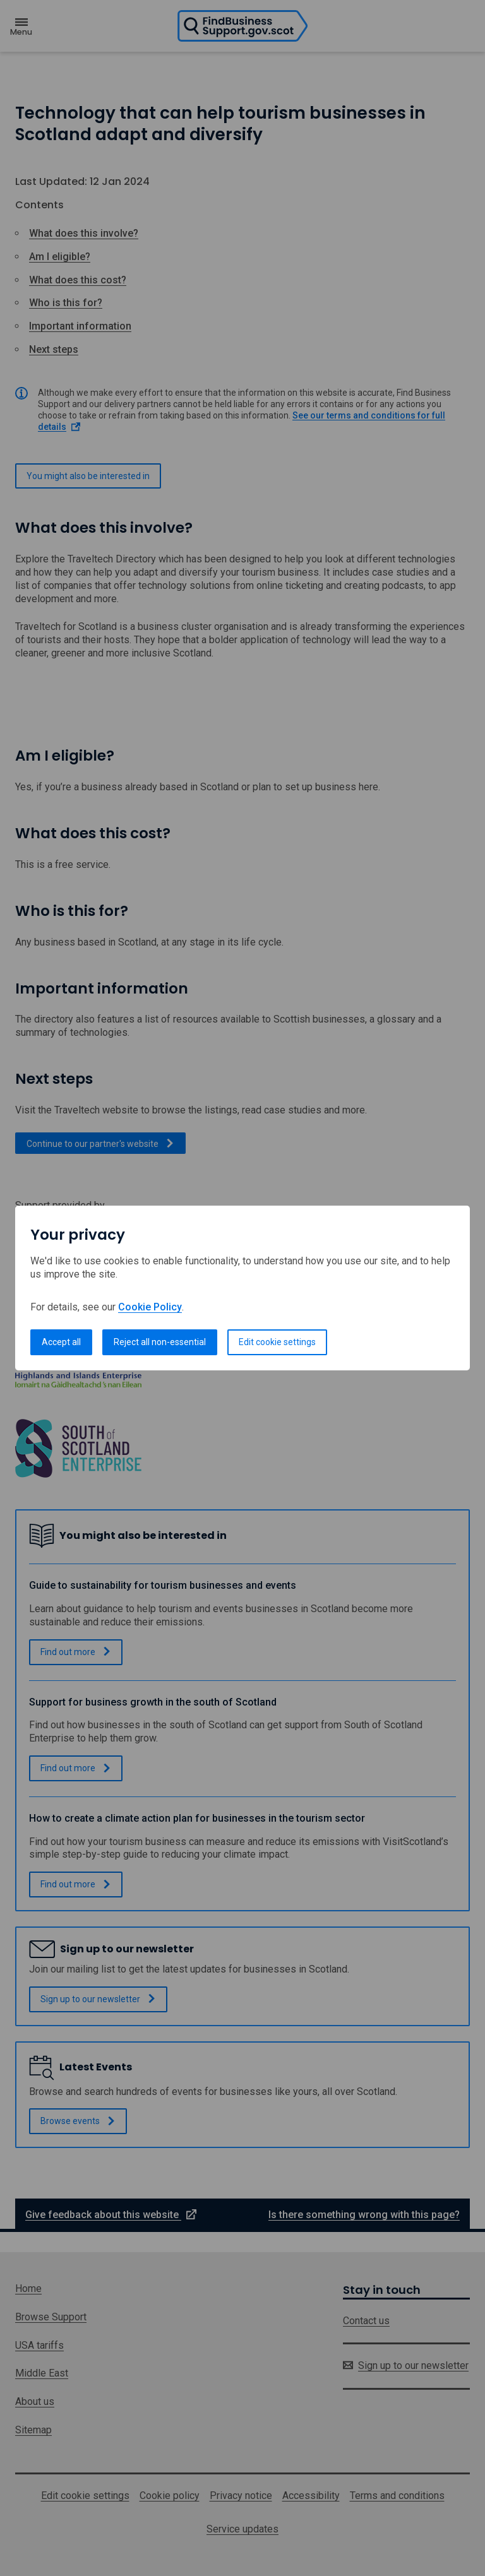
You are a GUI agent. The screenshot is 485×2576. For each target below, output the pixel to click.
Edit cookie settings (277, 1342)
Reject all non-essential (160, 1342)
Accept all (61, 1342)
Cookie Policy (150, 1307)
